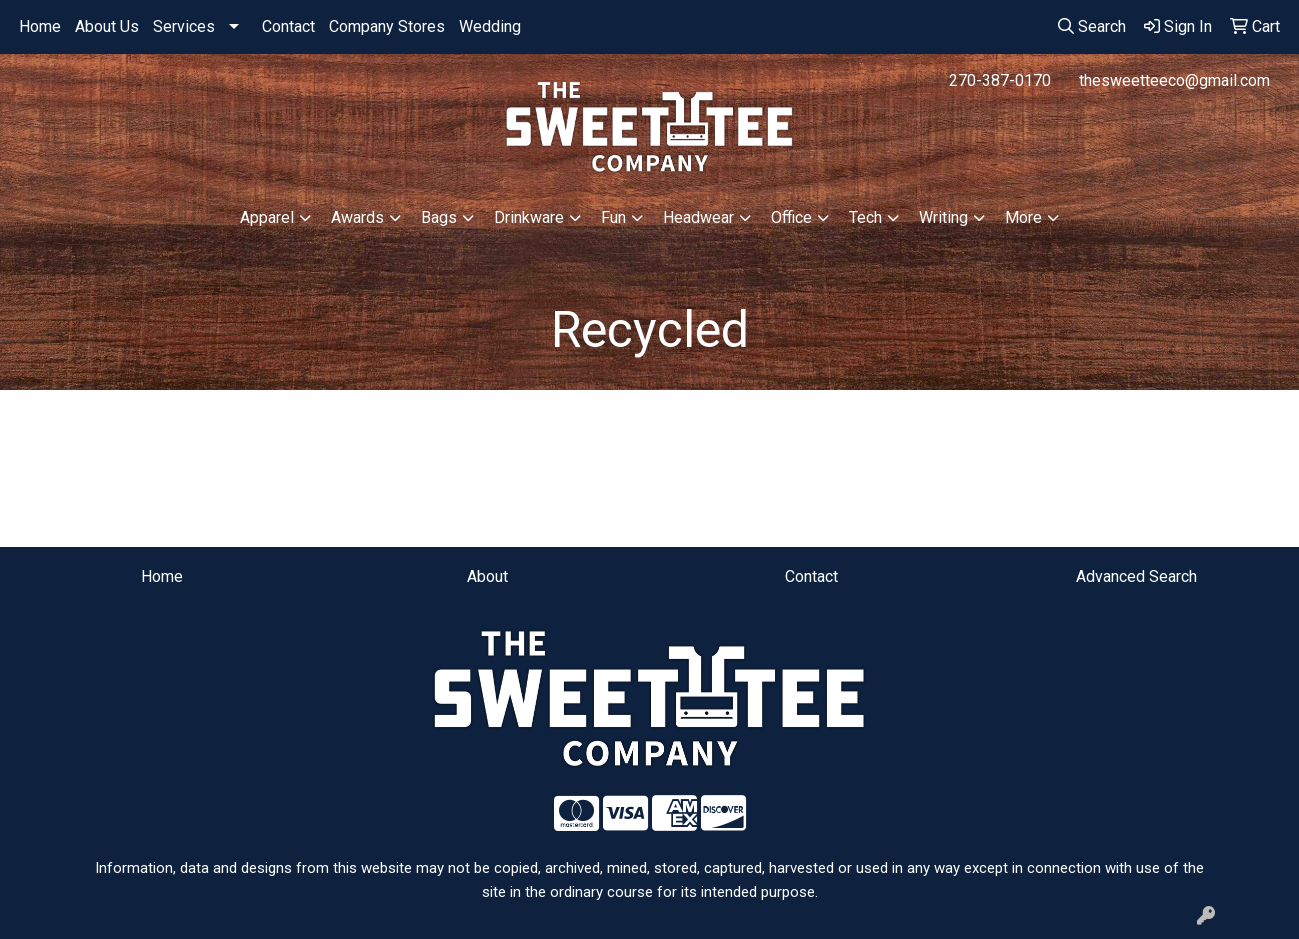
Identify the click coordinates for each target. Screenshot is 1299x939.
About (487, 576)
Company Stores (387, 26)
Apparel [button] (267, 217)
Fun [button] (613, 217)
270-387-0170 (1000, 80)
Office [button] (791, 217)
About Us (107, 26)
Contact (288, 26)
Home (40, 26)
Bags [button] (439, 217)
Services (184, 26)
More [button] (1023, 217)
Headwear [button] (698, 217)
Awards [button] (357, 217)
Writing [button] (943, 217)
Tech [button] (865, 217)
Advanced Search (1136, 576)
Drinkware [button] (529, 217)
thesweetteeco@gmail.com (1174, 80)
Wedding (490, 26)
